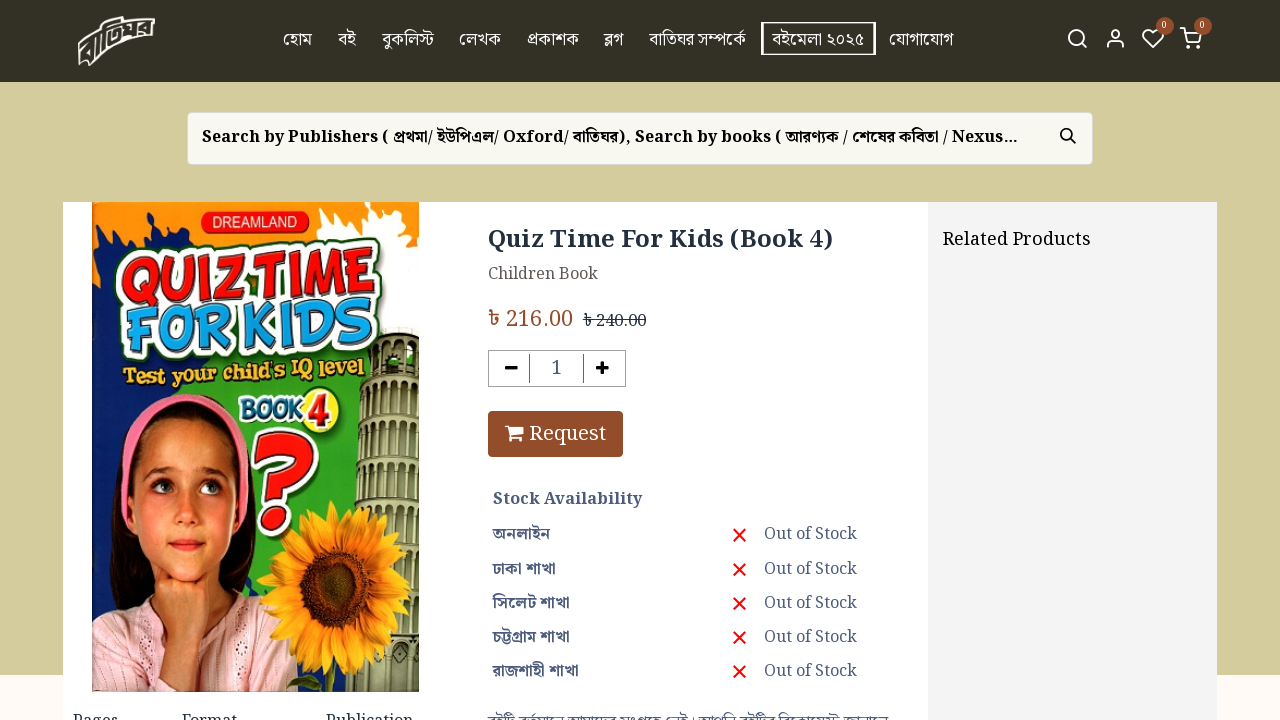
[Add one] (602, 368)
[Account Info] (1115, 41)
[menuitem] (298, 41)
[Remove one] (511, 368)
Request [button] (555, 434)
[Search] (1077, 41)
